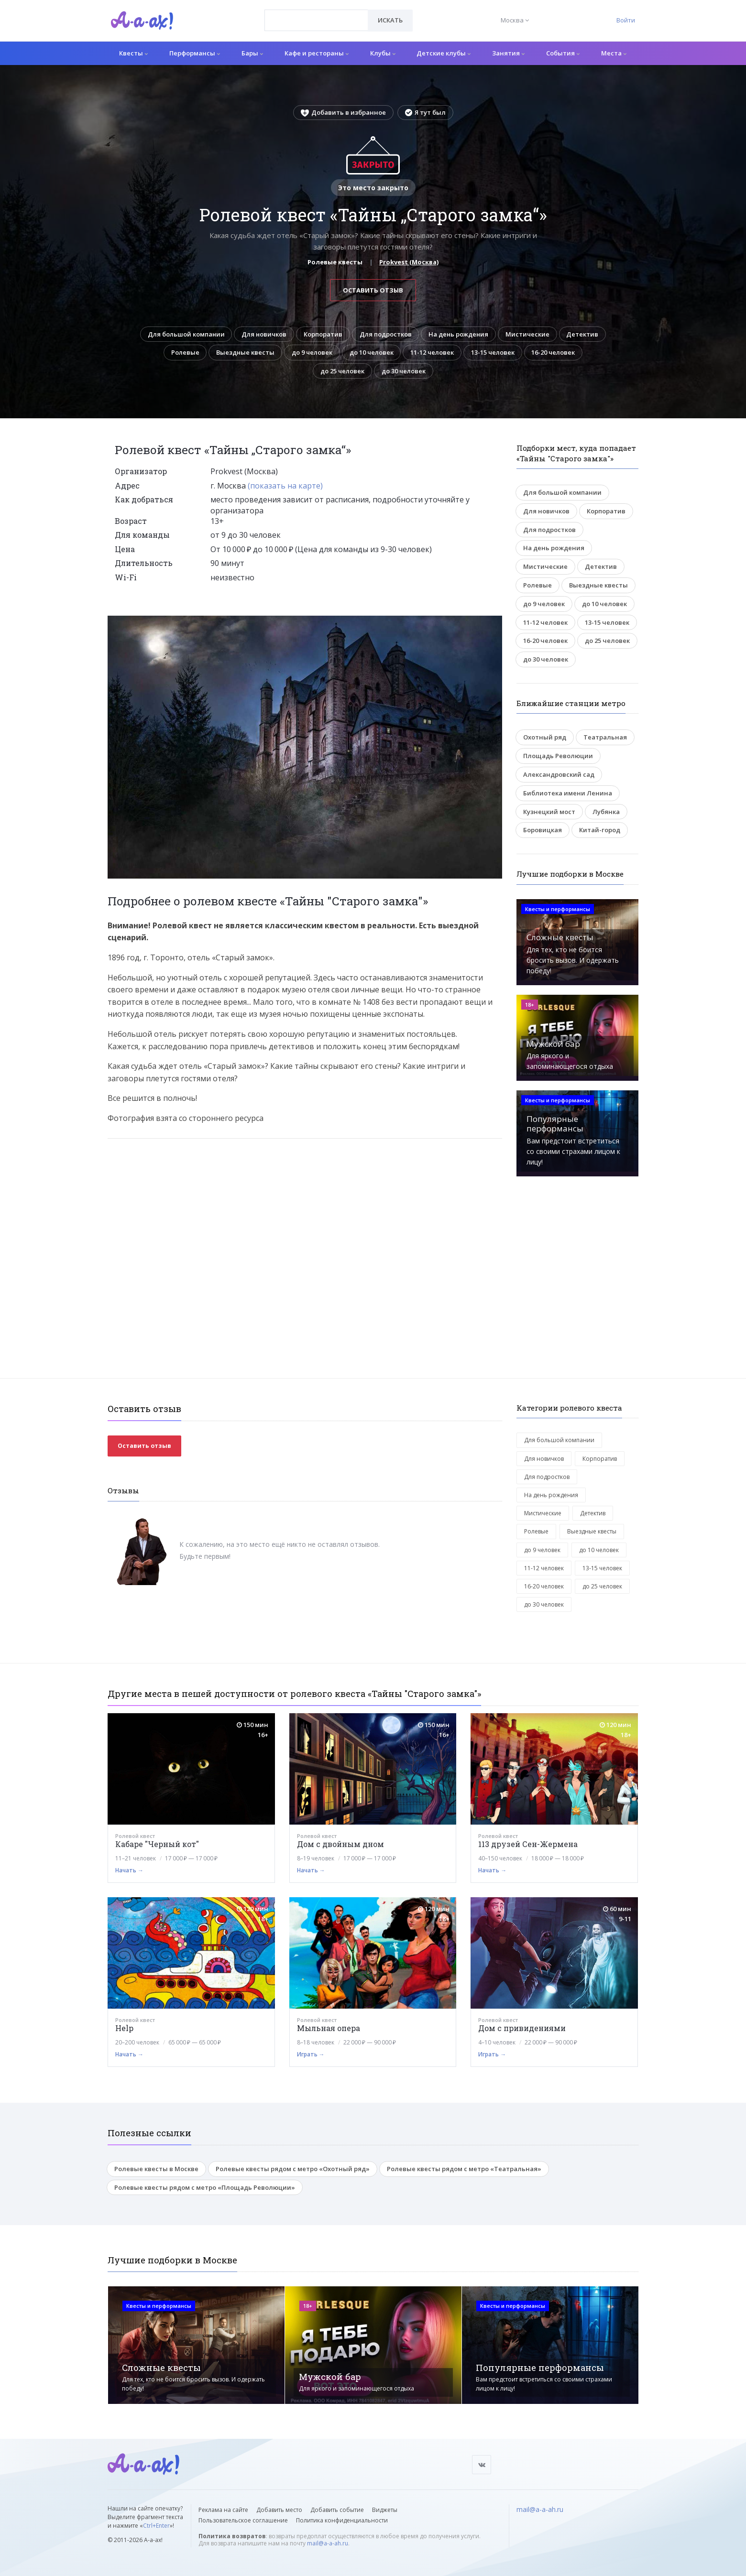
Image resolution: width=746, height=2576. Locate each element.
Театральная (605, 737)
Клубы (382, 53)
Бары (252, 53)
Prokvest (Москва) (409, 262)
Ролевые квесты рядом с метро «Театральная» (464, 2169)
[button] (493, 623)
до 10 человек (371, 352)
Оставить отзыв (373, 290)
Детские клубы (444, 53)
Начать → (129, 1871)
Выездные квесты (243, 352)
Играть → (311, 2055)
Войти (625, 20)
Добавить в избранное (343, 112)
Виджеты (384, 2510)
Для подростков (386, 334)
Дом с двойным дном (340, 1845)
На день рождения (460, 334)
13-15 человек (494, 352)
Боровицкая (542, 830)
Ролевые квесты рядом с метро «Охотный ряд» (293, 2169)
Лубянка (606, 812)
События (563, 53)
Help (124, 2029)
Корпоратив (323, 334)
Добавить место (279, 2510)
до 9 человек (310, 352)
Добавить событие (337, 2510)
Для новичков (263, 334)
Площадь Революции (558, 756)
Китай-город (599, 830)
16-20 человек (556, 352)
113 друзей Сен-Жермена (528, 1845)
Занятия (508, 53)
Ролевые (182, 352)
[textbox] (316, 13)
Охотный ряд (544, 737)
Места (613, 53)
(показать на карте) (285, 486)
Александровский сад (558, 775)
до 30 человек (404, 371)
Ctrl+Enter (156, 2526)
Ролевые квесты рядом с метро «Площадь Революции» (204, 2188)
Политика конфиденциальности (342, 2520)
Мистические (530, 334)
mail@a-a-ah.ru (327, 2543)
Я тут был (425, 112)
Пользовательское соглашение (243, 2520)
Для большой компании (183, 334)
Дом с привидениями (522, 2029)
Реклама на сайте (223, 2510)
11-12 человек (433, 352)
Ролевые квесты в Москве (156, 2169)
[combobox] (316, 20)
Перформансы (194, 53)
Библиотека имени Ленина (567, 793)
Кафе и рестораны (317, 53)
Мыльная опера (328, 2029)
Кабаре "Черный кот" (157, 1845)
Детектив (586, 334)
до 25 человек (341, 371)
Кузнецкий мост (549, 812)
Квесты (133, 53)
